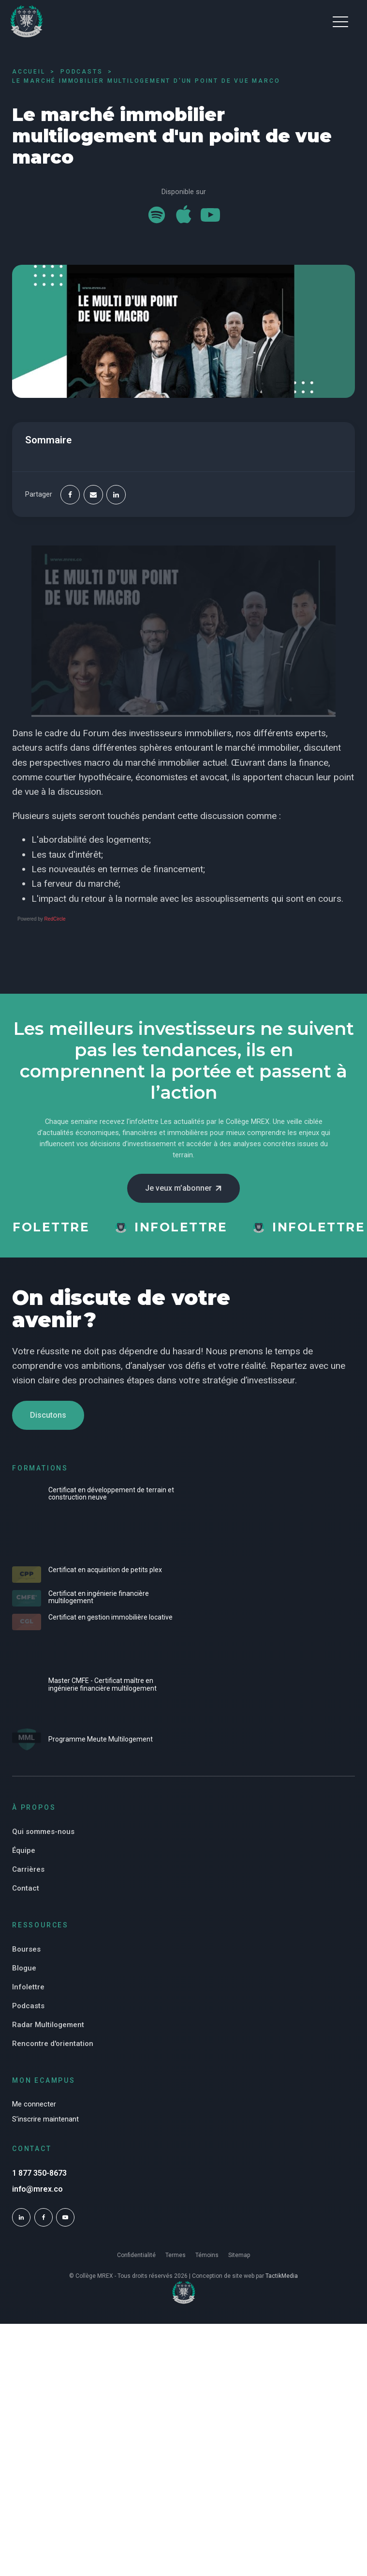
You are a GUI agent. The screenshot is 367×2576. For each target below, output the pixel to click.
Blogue (24, 1968)
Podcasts (28, 2005)
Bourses (26, 1949)
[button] (340, 21)
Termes (175, 2255)
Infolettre (28, 1987)
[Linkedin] (116, 494)
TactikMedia (281, 2276)
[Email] (93, 494)
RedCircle (55, 919)
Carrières (28, 1869)
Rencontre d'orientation (52, 2043)
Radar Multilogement (48, 2024)
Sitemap (239, 2255)
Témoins (207, 2255)
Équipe (23, 1850)
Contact (25, 1888)
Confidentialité (136, 2255)
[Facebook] (70, 494)
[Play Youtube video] (183, 631)
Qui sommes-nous (43, 1831)
